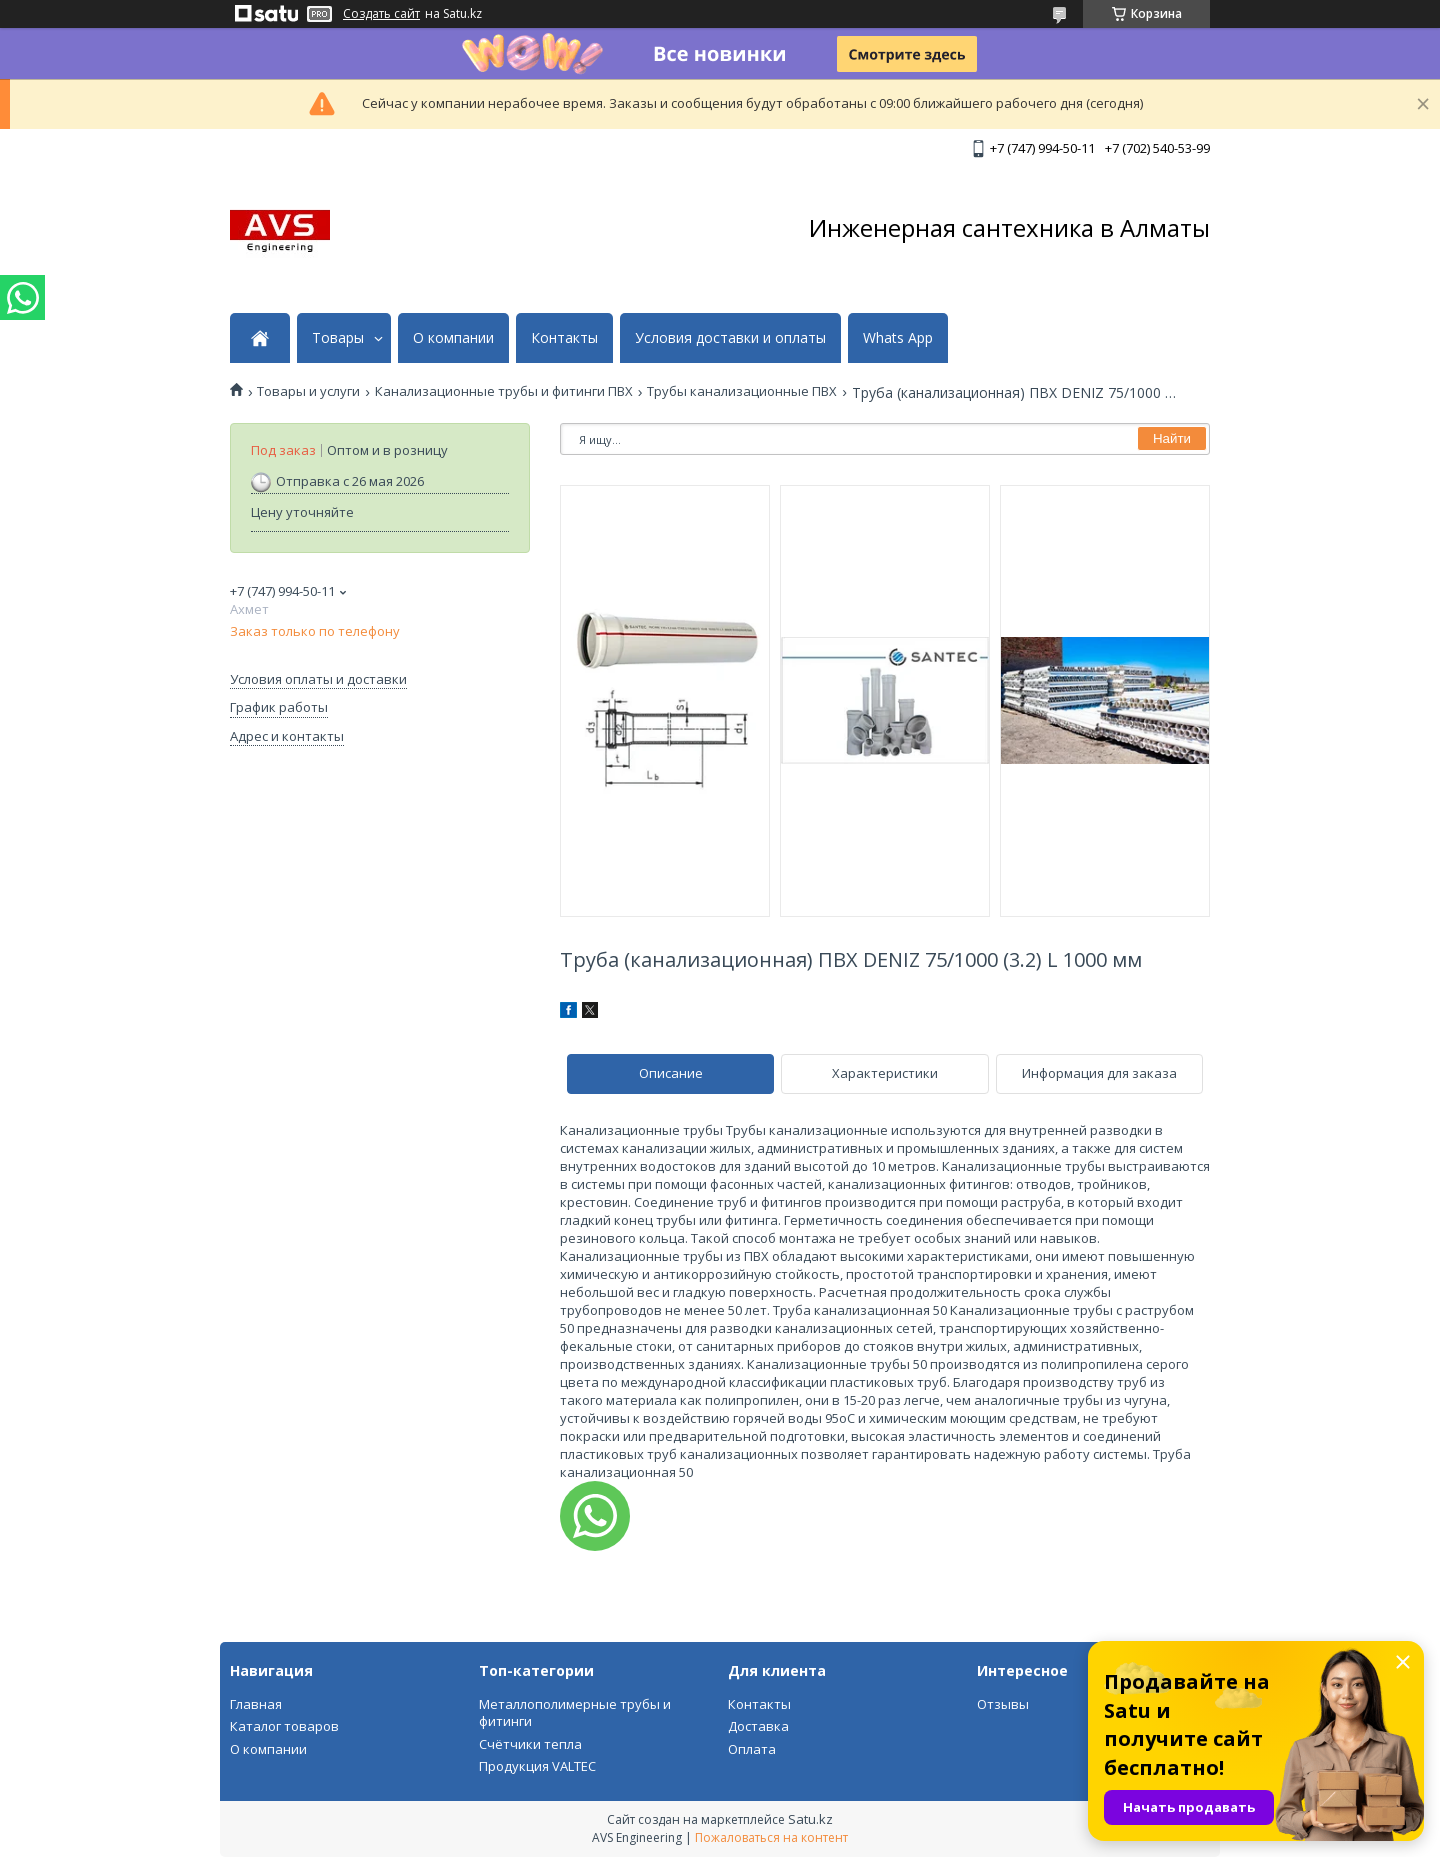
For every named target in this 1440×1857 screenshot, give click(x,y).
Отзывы (1003, 1704)
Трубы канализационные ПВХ (742, 391)
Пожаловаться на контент (771, 1837)
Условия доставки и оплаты (730, 338)
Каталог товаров (284, 1726)
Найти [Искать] (1172, 438)
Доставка (758, 1726)
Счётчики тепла (530, 1744)
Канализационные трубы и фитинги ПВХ (504, 391)
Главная (256, 1704)
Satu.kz (810, 1819)
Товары (338, 338)
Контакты (564, 338)
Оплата (752, 1749)
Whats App (898, 338)
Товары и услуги (308, 391)
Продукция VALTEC (537, 1766)
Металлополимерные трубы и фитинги (575, 1713)
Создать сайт (381, 14)
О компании (453, 338)
